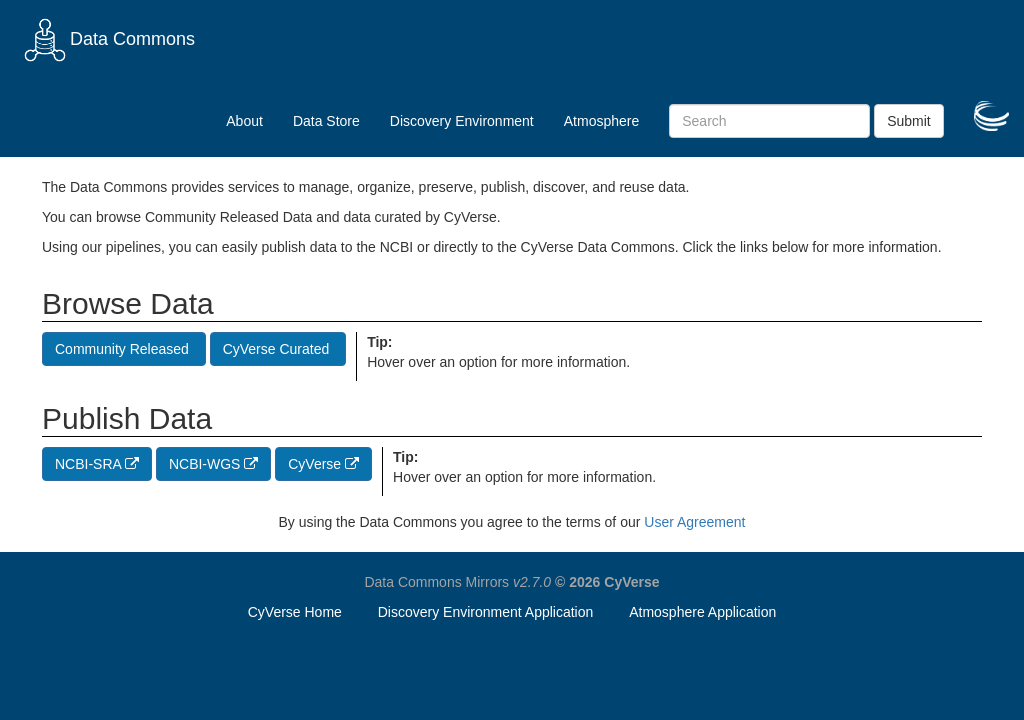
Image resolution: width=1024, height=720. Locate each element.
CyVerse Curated (278, 349)
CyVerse (323, 464)
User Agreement (694, 522)
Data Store (326, 121)
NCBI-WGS (213, 464)
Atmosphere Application (702, 612)
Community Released (124, 349)
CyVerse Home (295, 612)
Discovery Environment (462, 121)
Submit (909, 121)
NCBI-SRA (97, 464)
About (244, 121)
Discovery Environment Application (486, 612)
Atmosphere (601, 121)
